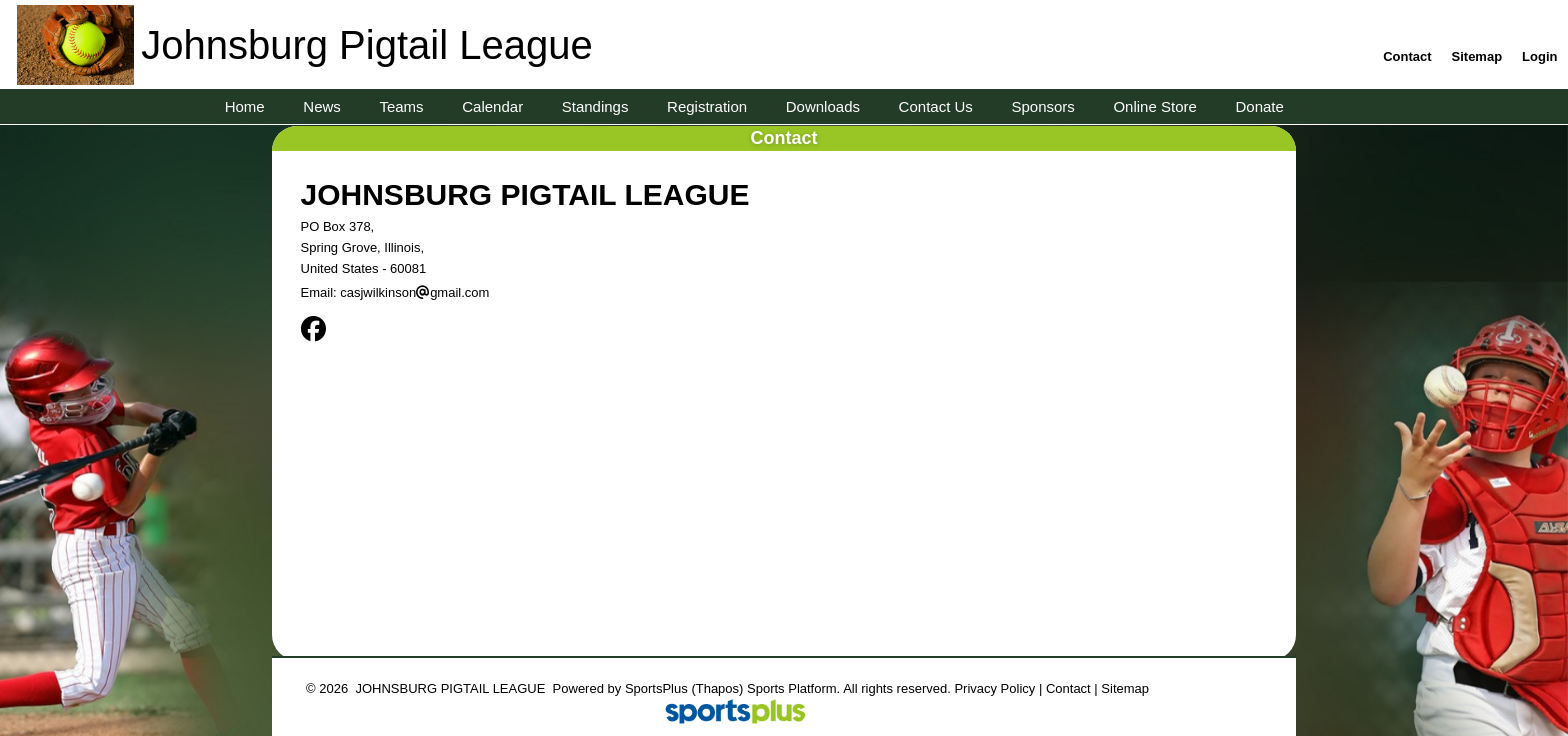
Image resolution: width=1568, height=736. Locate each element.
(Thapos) (717, 688)
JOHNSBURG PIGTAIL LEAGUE (525, 194)
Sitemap (1125, 688)
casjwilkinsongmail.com (414, 292)
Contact (1068, 688)
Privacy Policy (994, 688)
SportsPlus (656, 688)
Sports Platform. (793, 688)
